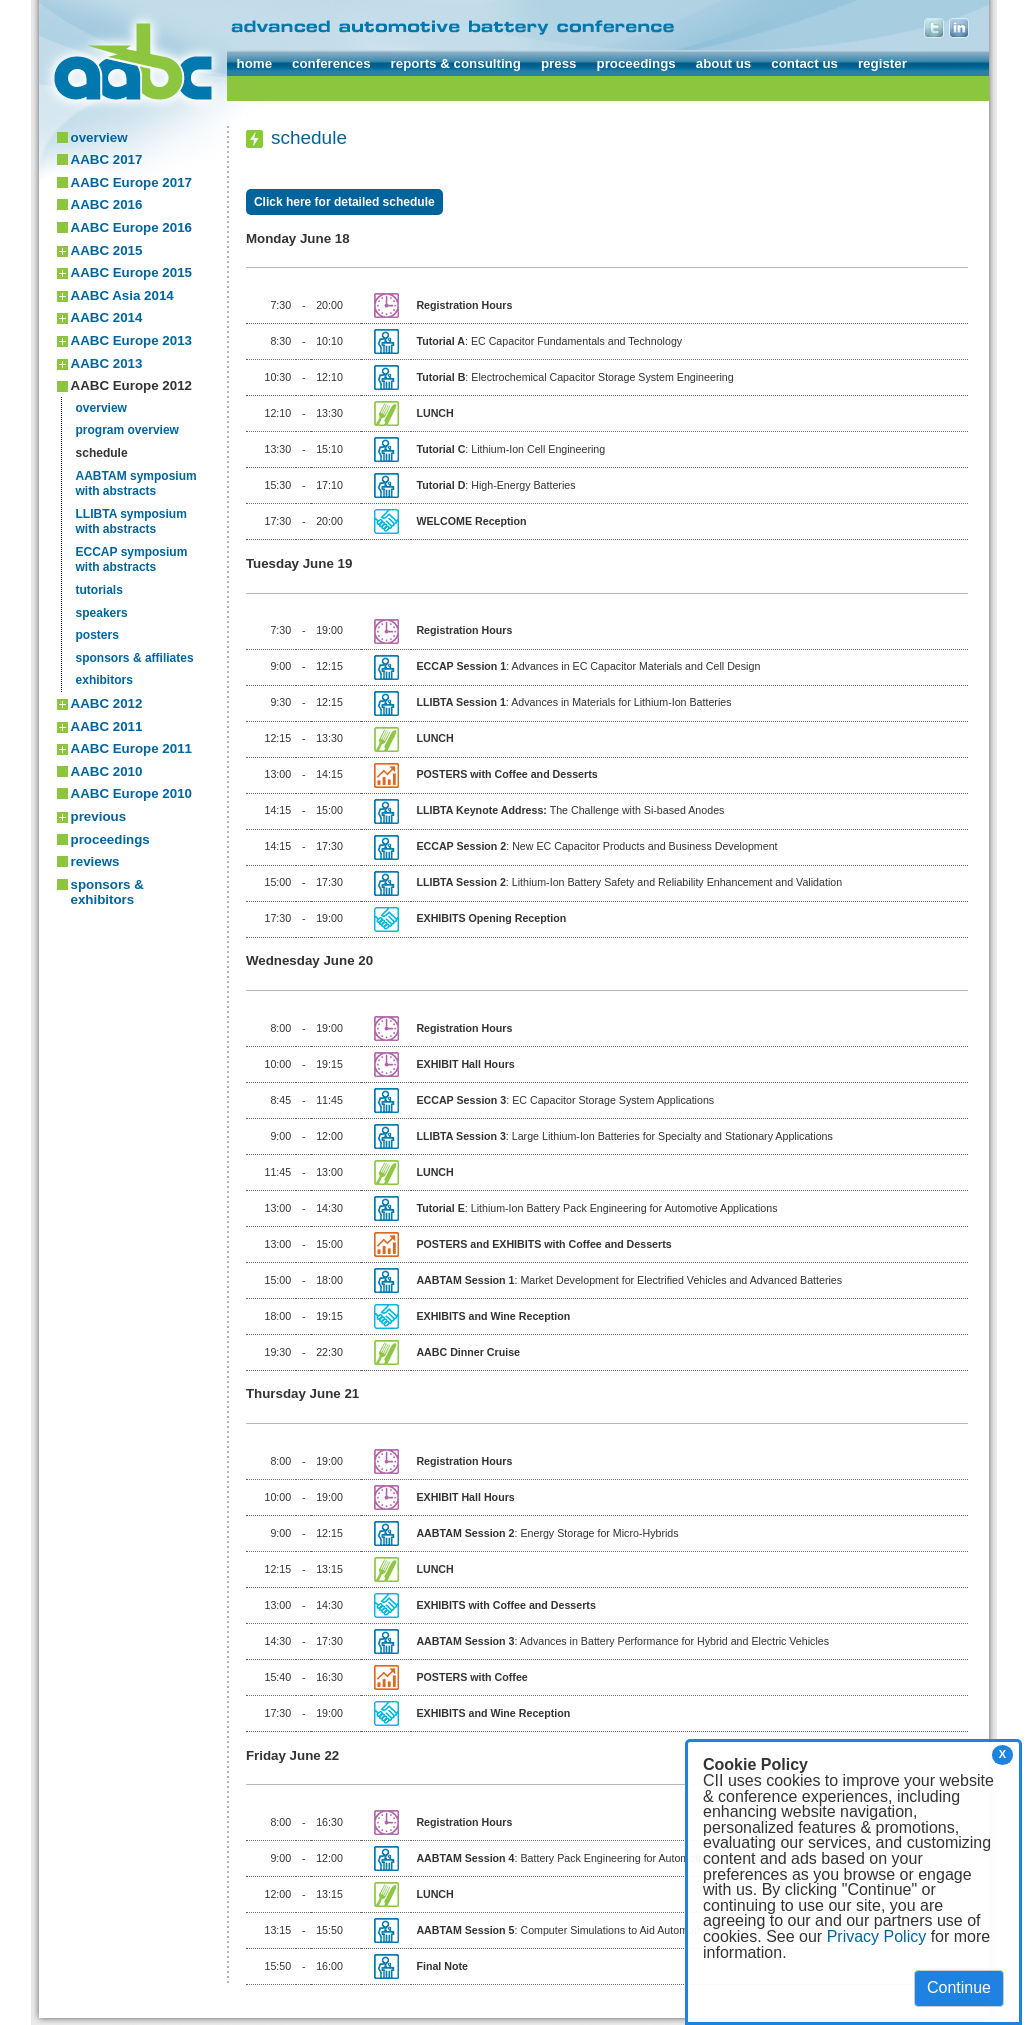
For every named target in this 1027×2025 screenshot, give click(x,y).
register (882, 63)
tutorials (99, 590)
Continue (959, 1987)
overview (99, 137)
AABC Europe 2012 (131, 385)
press (559, 63)
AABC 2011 (107, 726)
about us (724, 63)
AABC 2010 (107, 771)
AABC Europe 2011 (131, 748)
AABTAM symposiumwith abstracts (136, 484)
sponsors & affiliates (135, 658)
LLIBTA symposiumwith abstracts (131, 522)
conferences (331, 63)
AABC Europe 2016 (131, 227)
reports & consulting (456, 63)
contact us (804, 63)
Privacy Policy (877, 1936)
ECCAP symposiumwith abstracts (132, 560)
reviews (95, 861)
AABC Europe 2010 (131, 793)
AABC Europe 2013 (131, 340)
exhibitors (104, 680)
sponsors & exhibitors (107, 892)
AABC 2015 (107, 250)
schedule (102, 453)
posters (97, 635)
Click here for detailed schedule (344, 202)
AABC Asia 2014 (122, 295)
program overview (127, 430)
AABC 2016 (107, 204)
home (255, 63)
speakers (102, 613)
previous (99, 816)
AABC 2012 (107, 703)
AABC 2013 (107, 363)
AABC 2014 (107, 317)
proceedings (635, 63)
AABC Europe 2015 (131, 272)
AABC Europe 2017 (131, 182)
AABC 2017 (107, 159)
